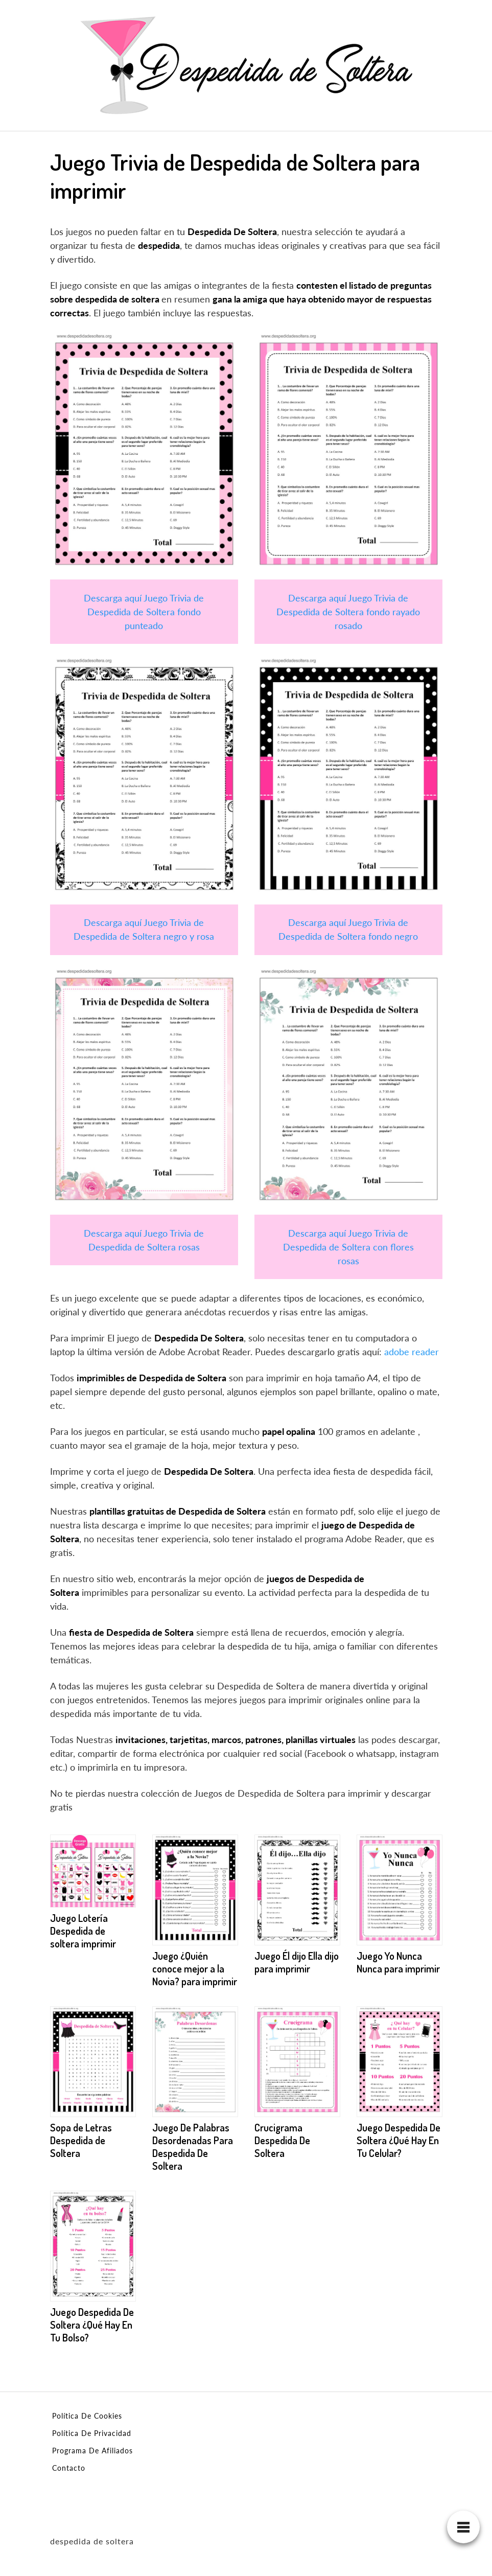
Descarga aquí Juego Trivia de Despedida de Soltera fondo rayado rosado (348, 611)
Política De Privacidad (91, 2433)
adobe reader (411, 1351)
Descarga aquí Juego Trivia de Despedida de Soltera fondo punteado (144, 611)
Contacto (68, 2468)
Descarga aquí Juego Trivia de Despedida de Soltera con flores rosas (348, 1246)
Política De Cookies (87, 2415)
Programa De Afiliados (92, 2450)
